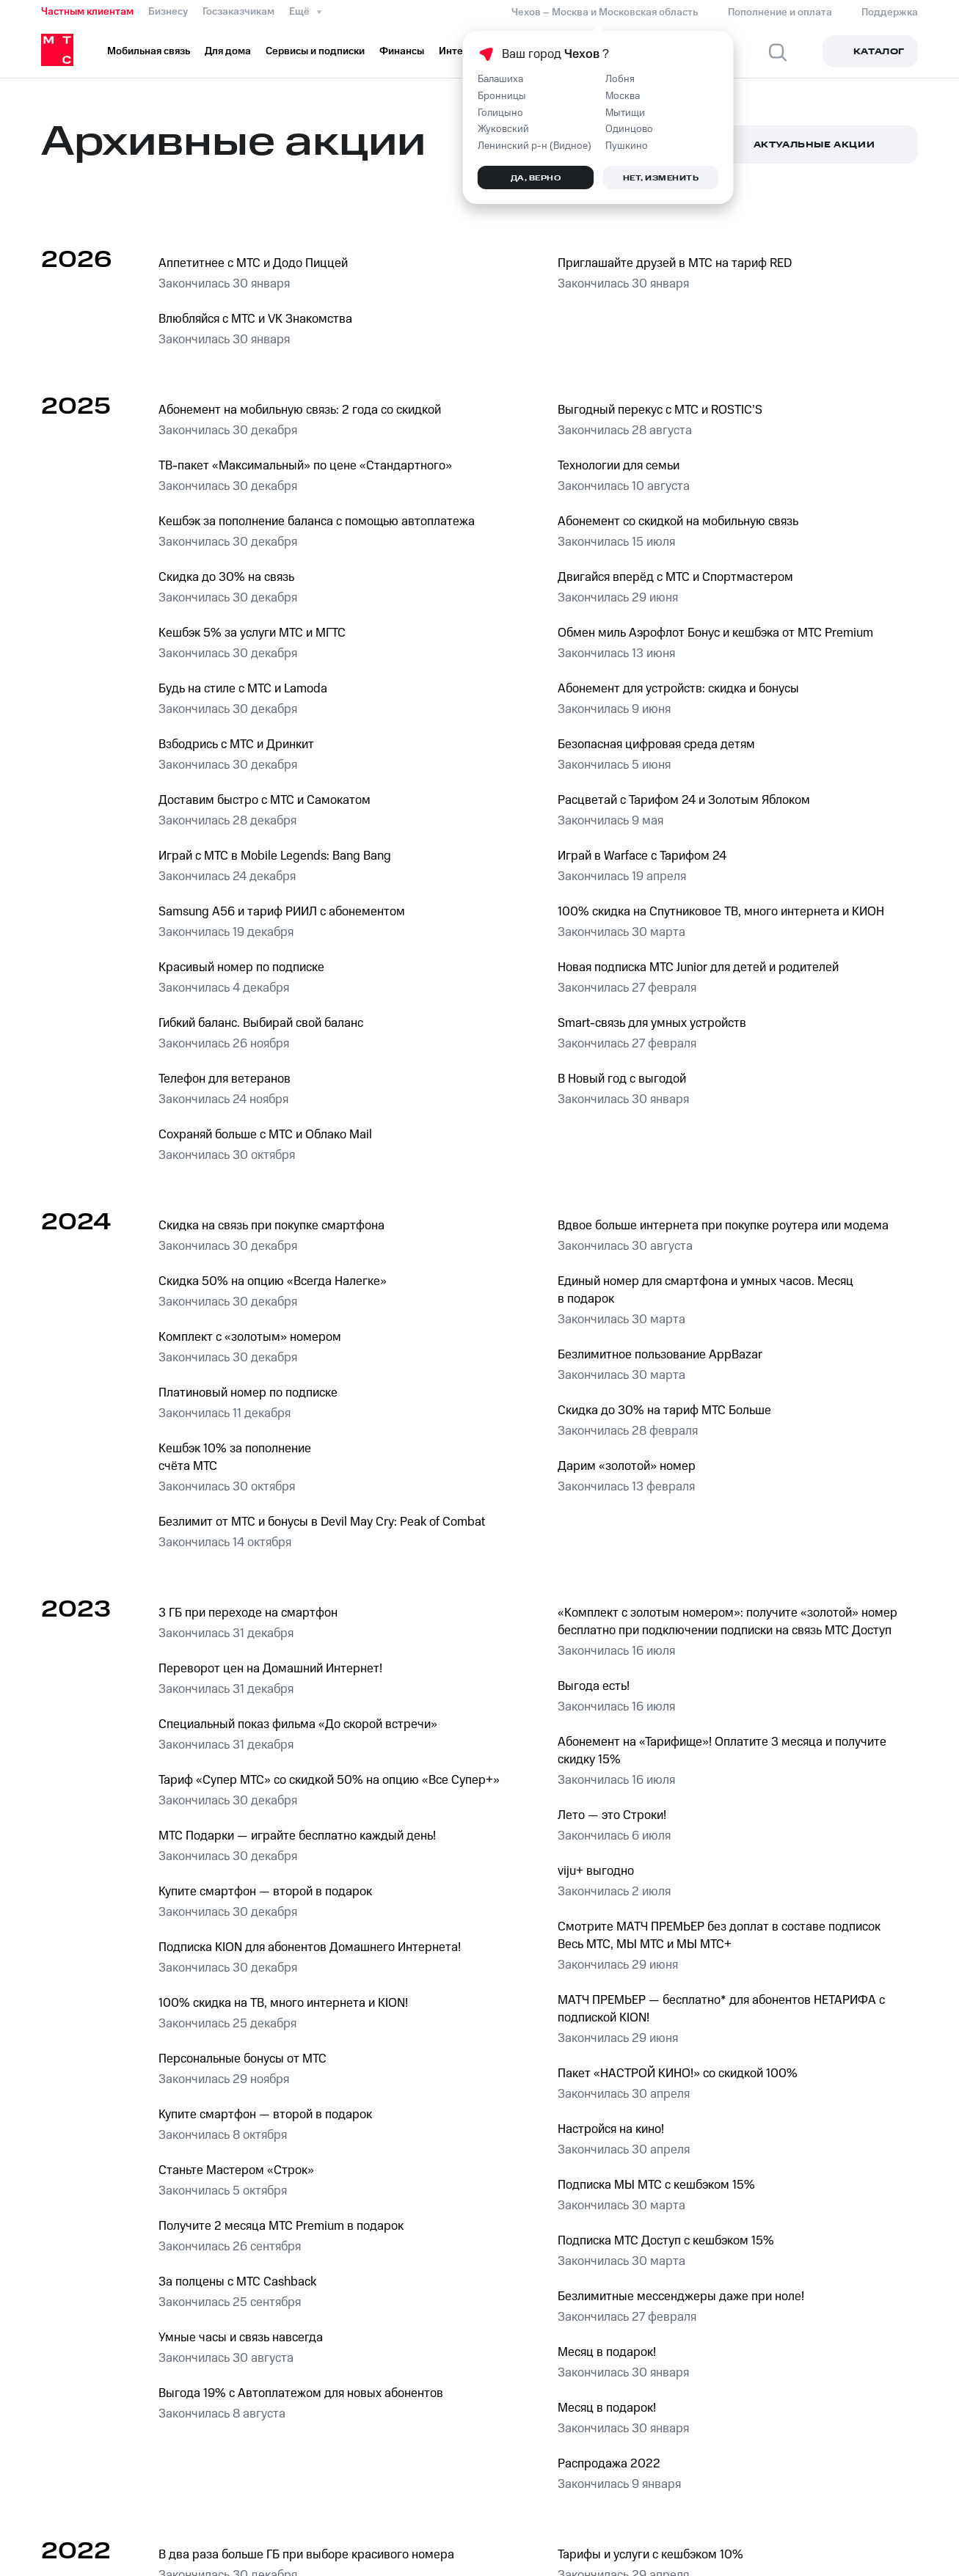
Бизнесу (168, 11)
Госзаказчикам (238, 11)
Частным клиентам (87, 11)
